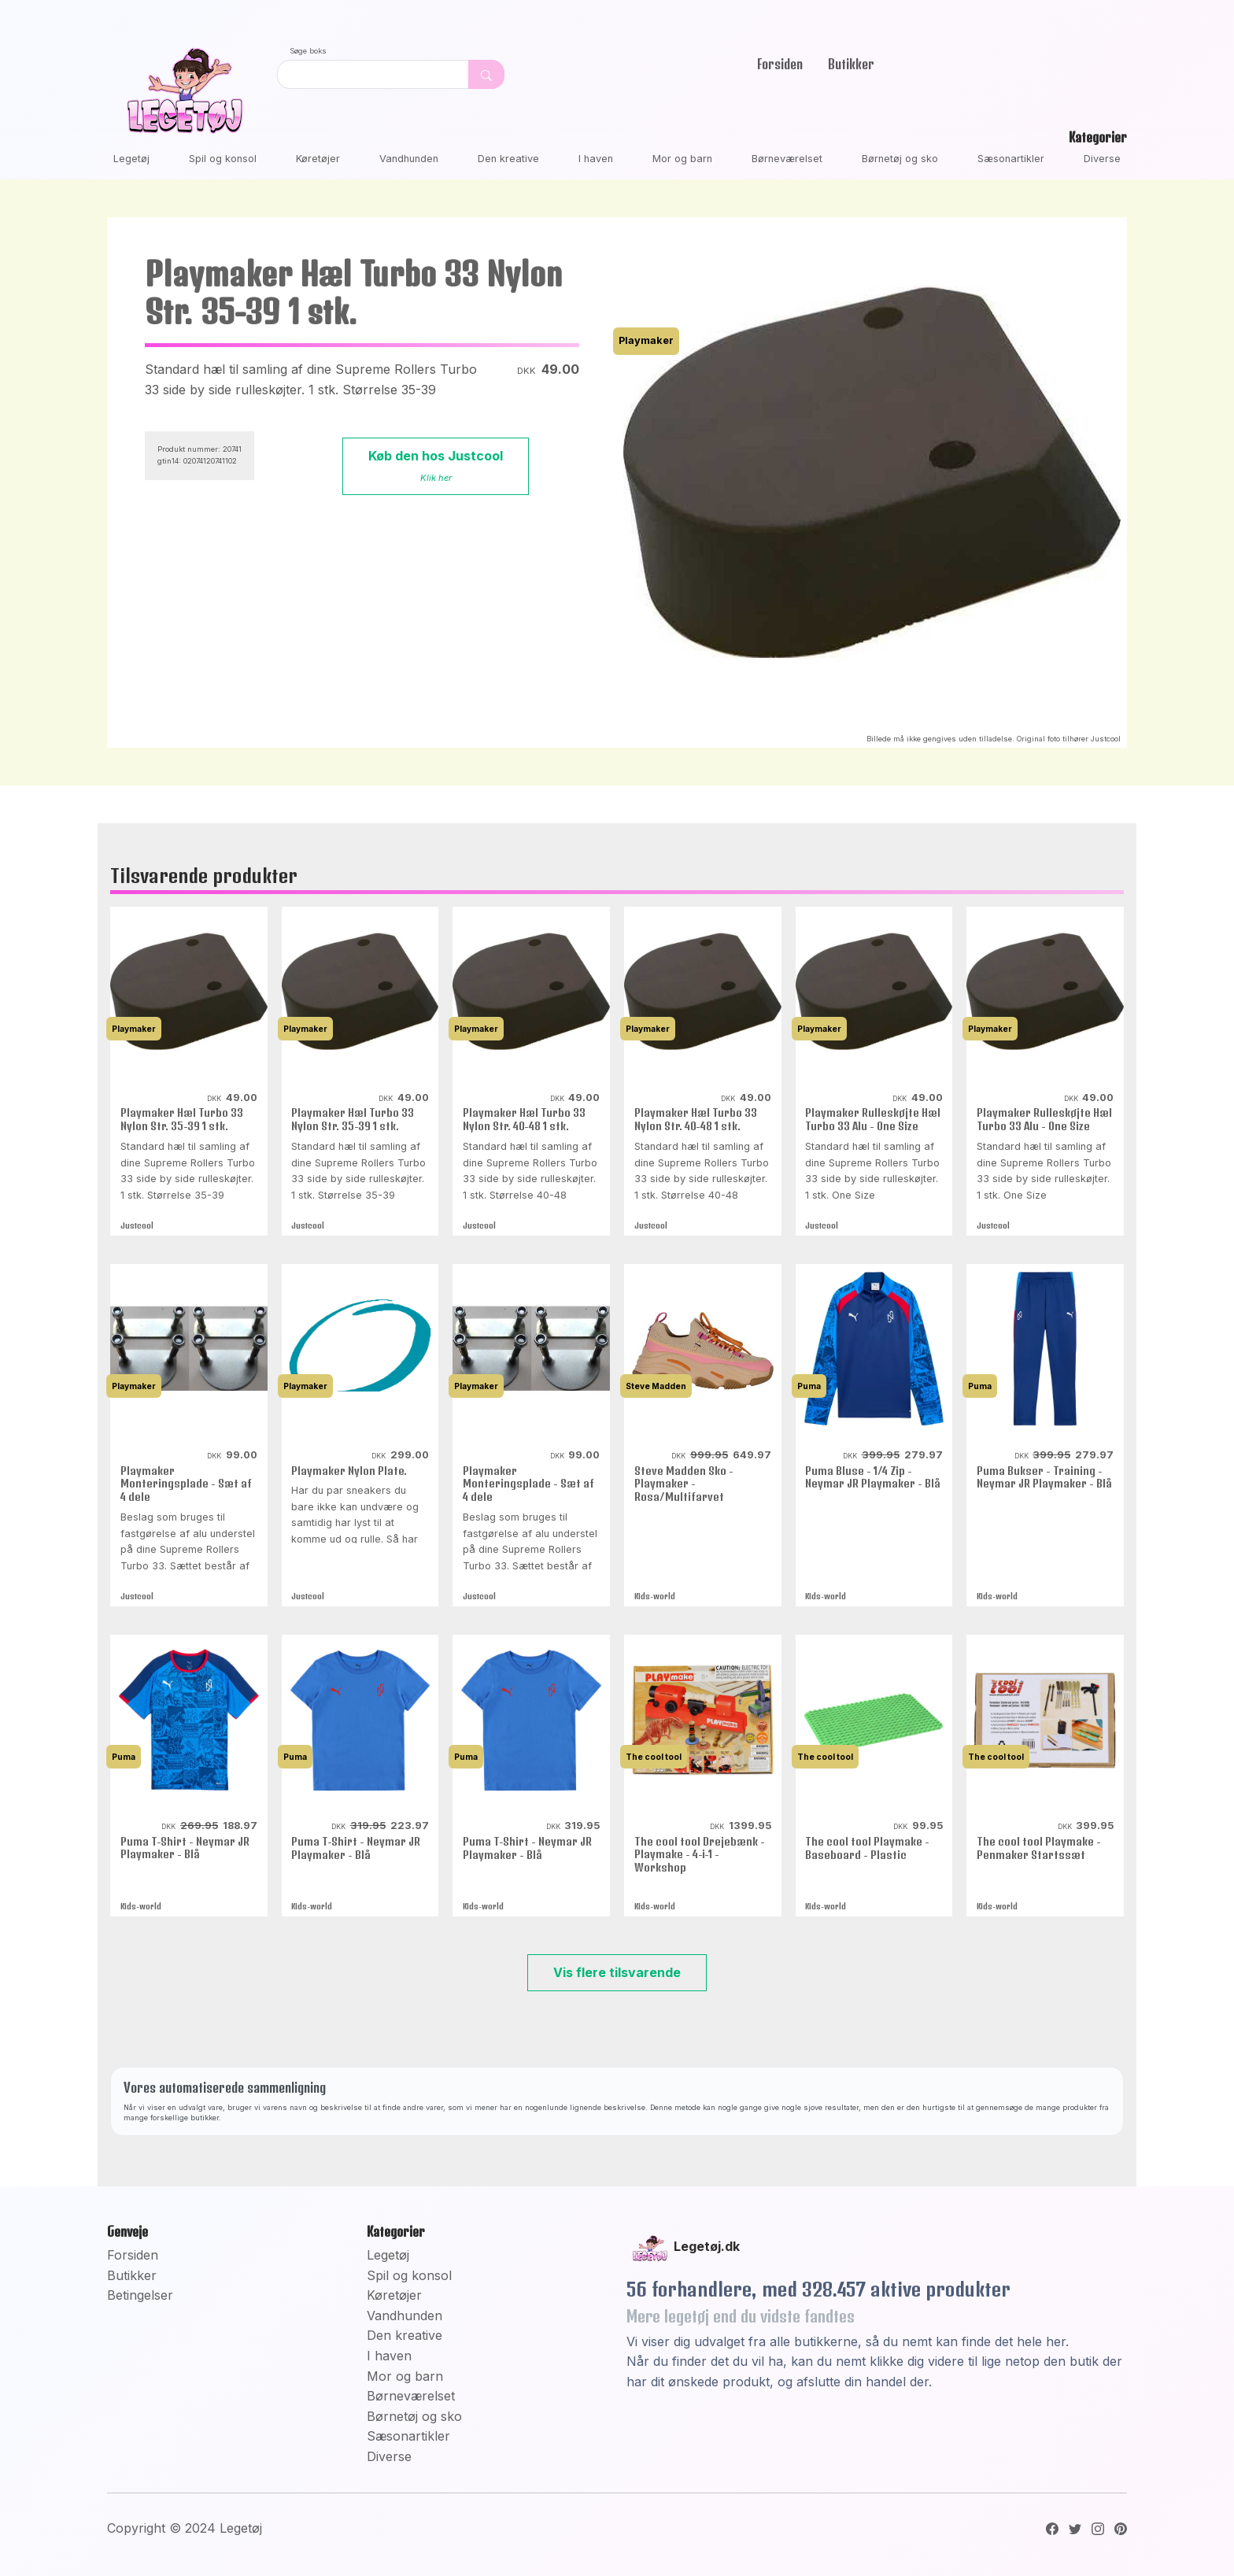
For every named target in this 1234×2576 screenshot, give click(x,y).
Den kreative (508, 158)
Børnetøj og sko (900, 158)
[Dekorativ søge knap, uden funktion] (486, 74)
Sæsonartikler (1010, 158)
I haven (595, 158)
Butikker (851, 64)
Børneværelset (787, 158)
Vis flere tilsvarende (617, 1972)
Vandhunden (408, 158)
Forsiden (780, 64)
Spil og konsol (223, 158)
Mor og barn (682, 158)
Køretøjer (318, 158)
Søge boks (308, 50)
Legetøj (131, 158)
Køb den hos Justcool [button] (435, 465)
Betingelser (140, 2295)
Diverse (1102, 158)
